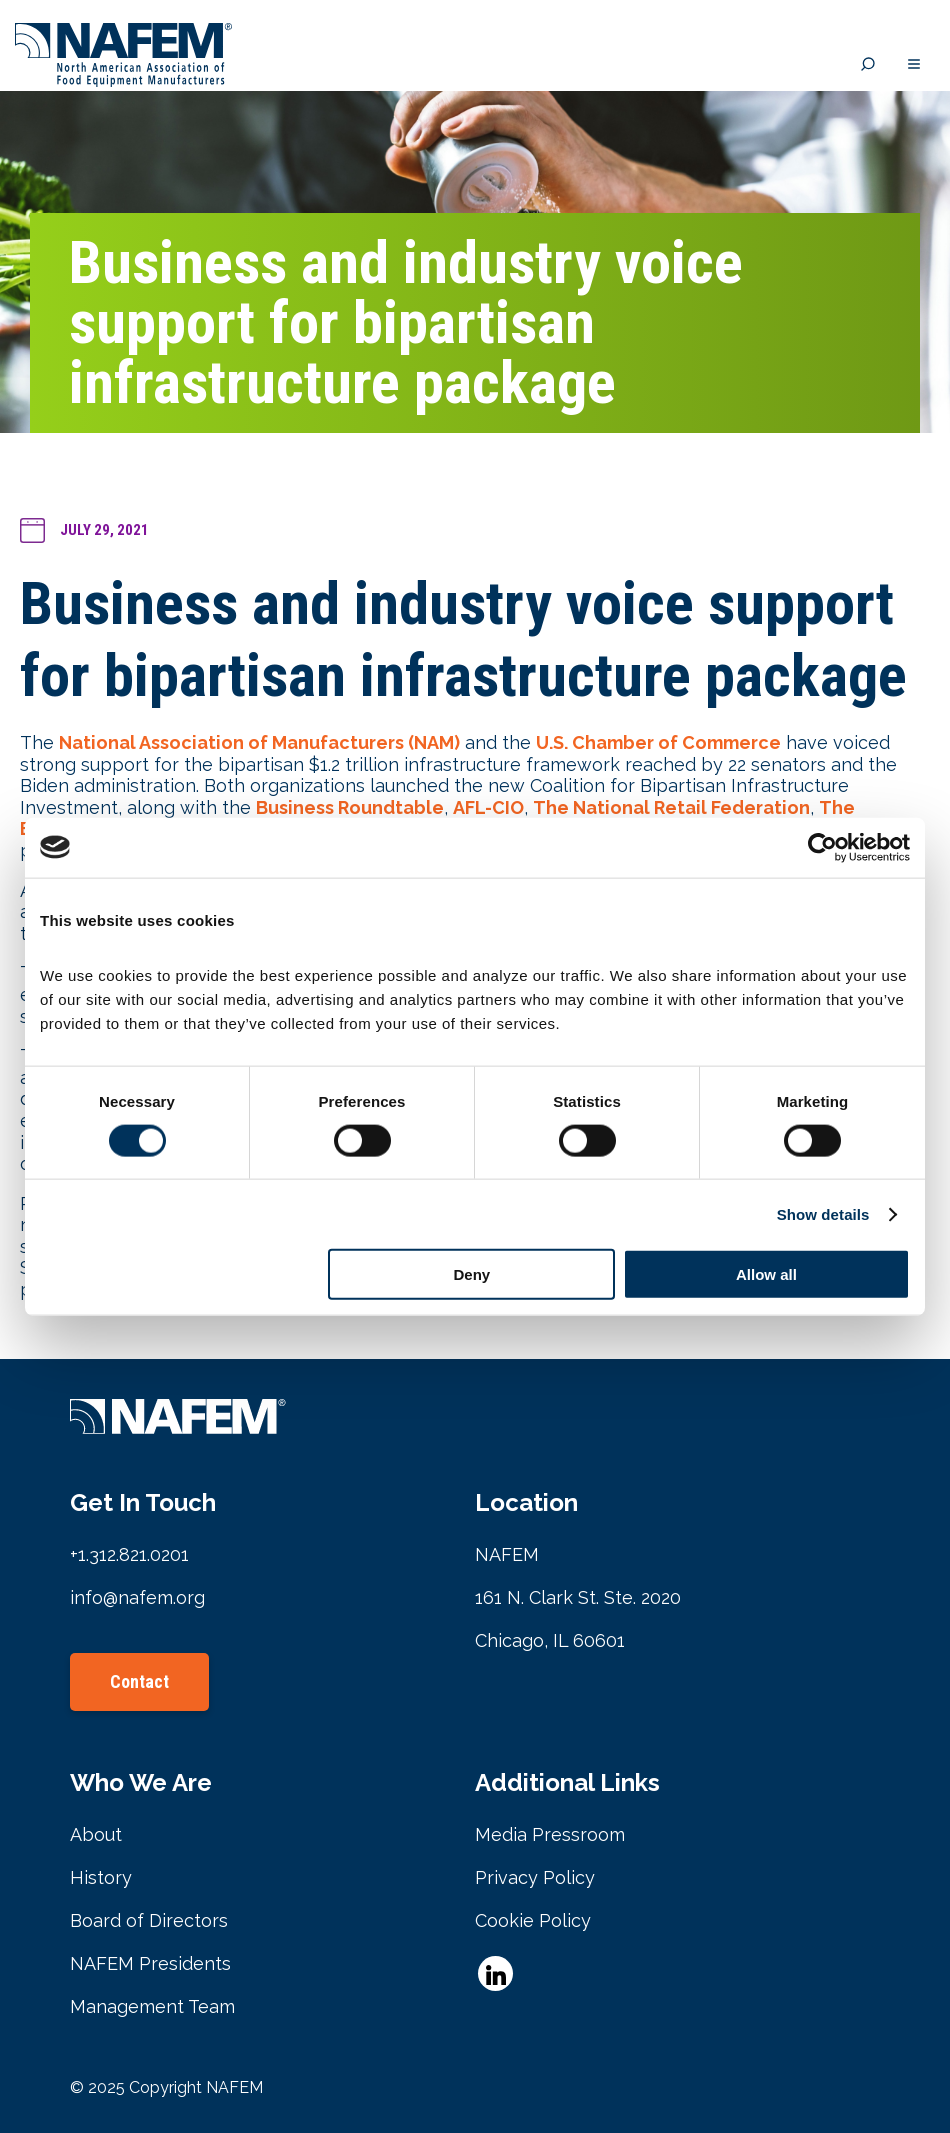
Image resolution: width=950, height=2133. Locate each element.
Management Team (152, 2006)
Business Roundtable (350, 807)
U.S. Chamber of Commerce (658, 742)
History (101, 1877)
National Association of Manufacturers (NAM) (259, 742)
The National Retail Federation (671, 807)
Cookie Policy (533, 1920)
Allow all (766, 1274)
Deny (472, 1274)
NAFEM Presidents (150, 1963)
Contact (139, 1681)
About (96, 1834)
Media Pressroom (550, 1834)
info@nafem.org (137, 1597)
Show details (823, 1213)
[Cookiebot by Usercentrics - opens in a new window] (822, 847)
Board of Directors (149, 1920)
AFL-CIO (488, 807)
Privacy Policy (535, 1877)
